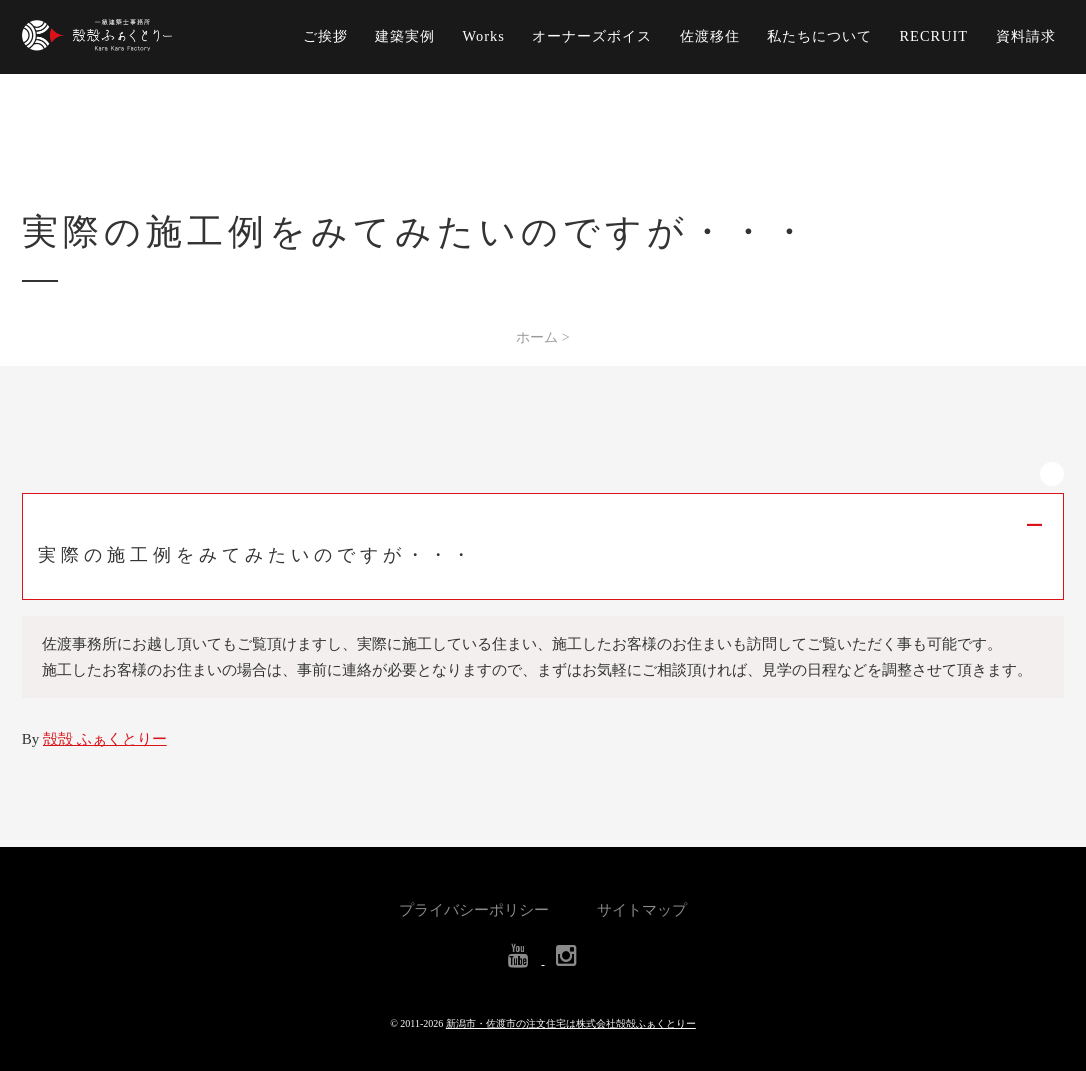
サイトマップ (642, 910)
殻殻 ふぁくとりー (105, 739)
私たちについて (819, 36)
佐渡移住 (710, 36)
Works (484, 36)
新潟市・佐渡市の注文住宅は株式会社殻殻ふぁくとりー (571, 1023)
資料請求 (1026, 36)
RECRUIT (934, 36)
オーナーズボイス (592, 36)
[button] (543, 546)
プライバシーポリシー (474, 910)
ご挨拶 (325, 36)
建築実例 (405, 36)
